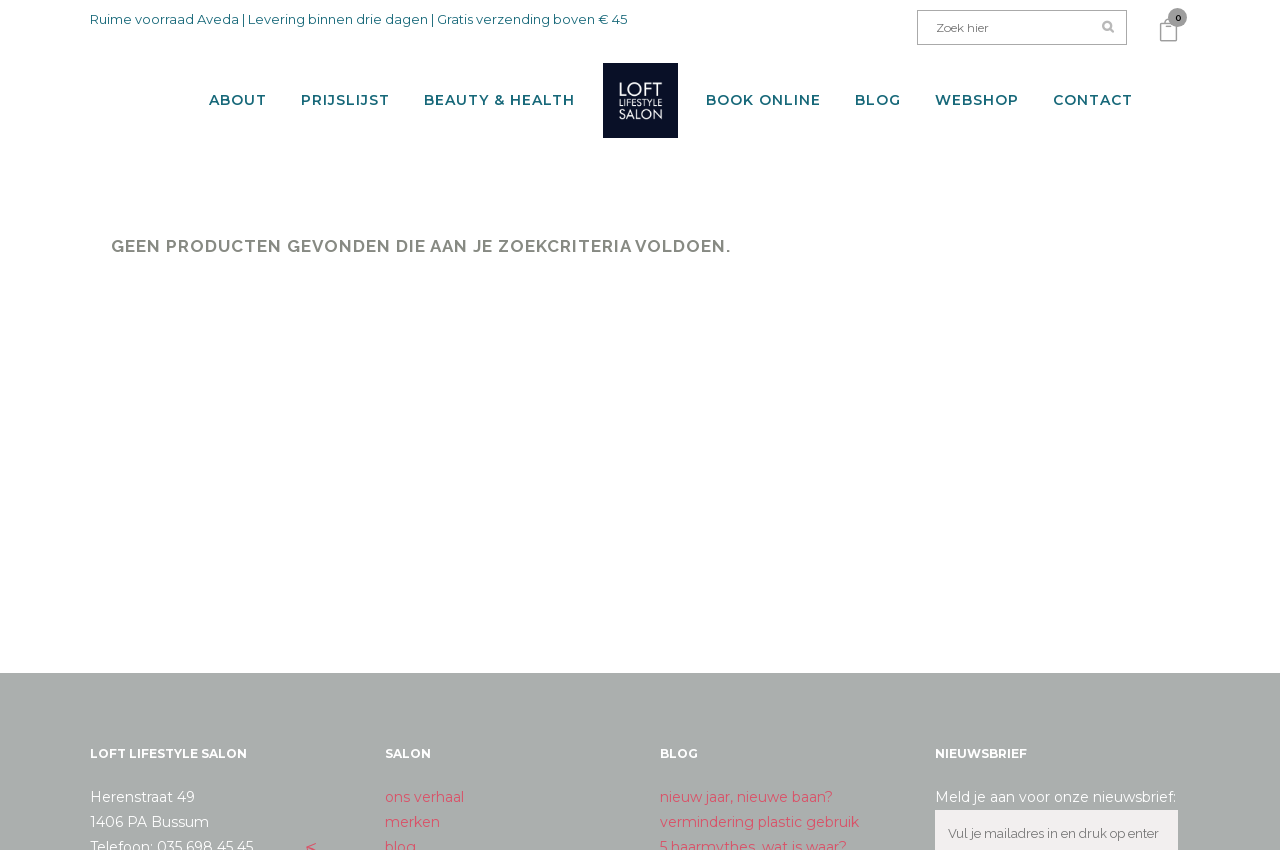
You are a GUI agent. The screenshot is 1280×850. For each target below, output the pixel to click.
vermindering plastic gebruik (759, 804)
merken (412, 804)
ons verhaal (424, 779)
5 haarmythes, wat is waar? (753, 829)
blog (400, 829)
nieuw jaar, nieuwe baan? (746, 779)
